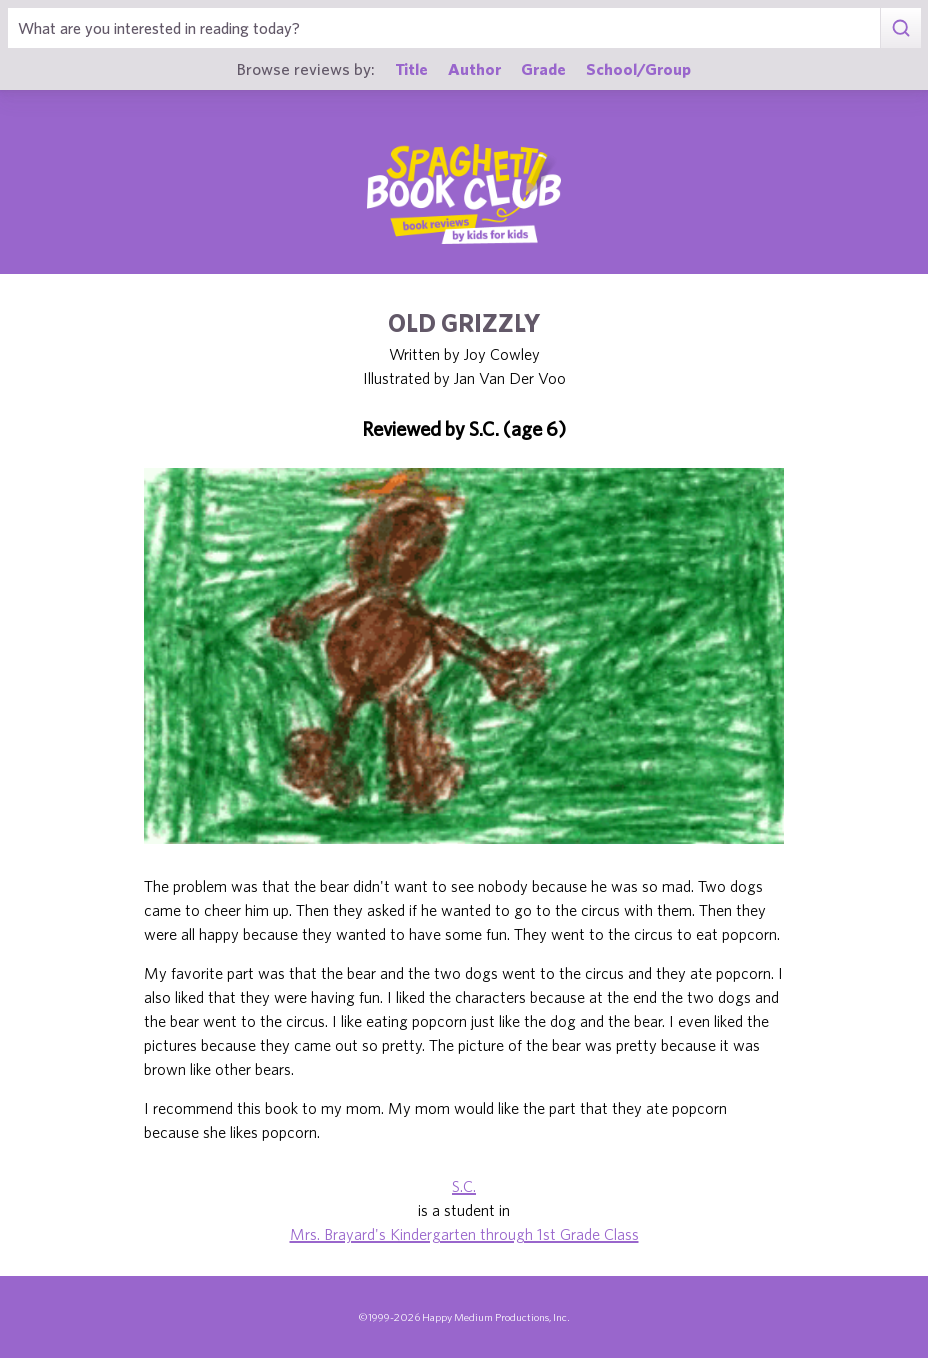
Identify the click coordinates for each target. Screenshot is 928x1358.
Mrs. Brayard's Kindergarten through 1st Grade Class (464, 1234)
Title (411, 68)
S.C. (464, 1186)
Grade (543, 68)
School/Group (638, 68)
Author (474, 68)
